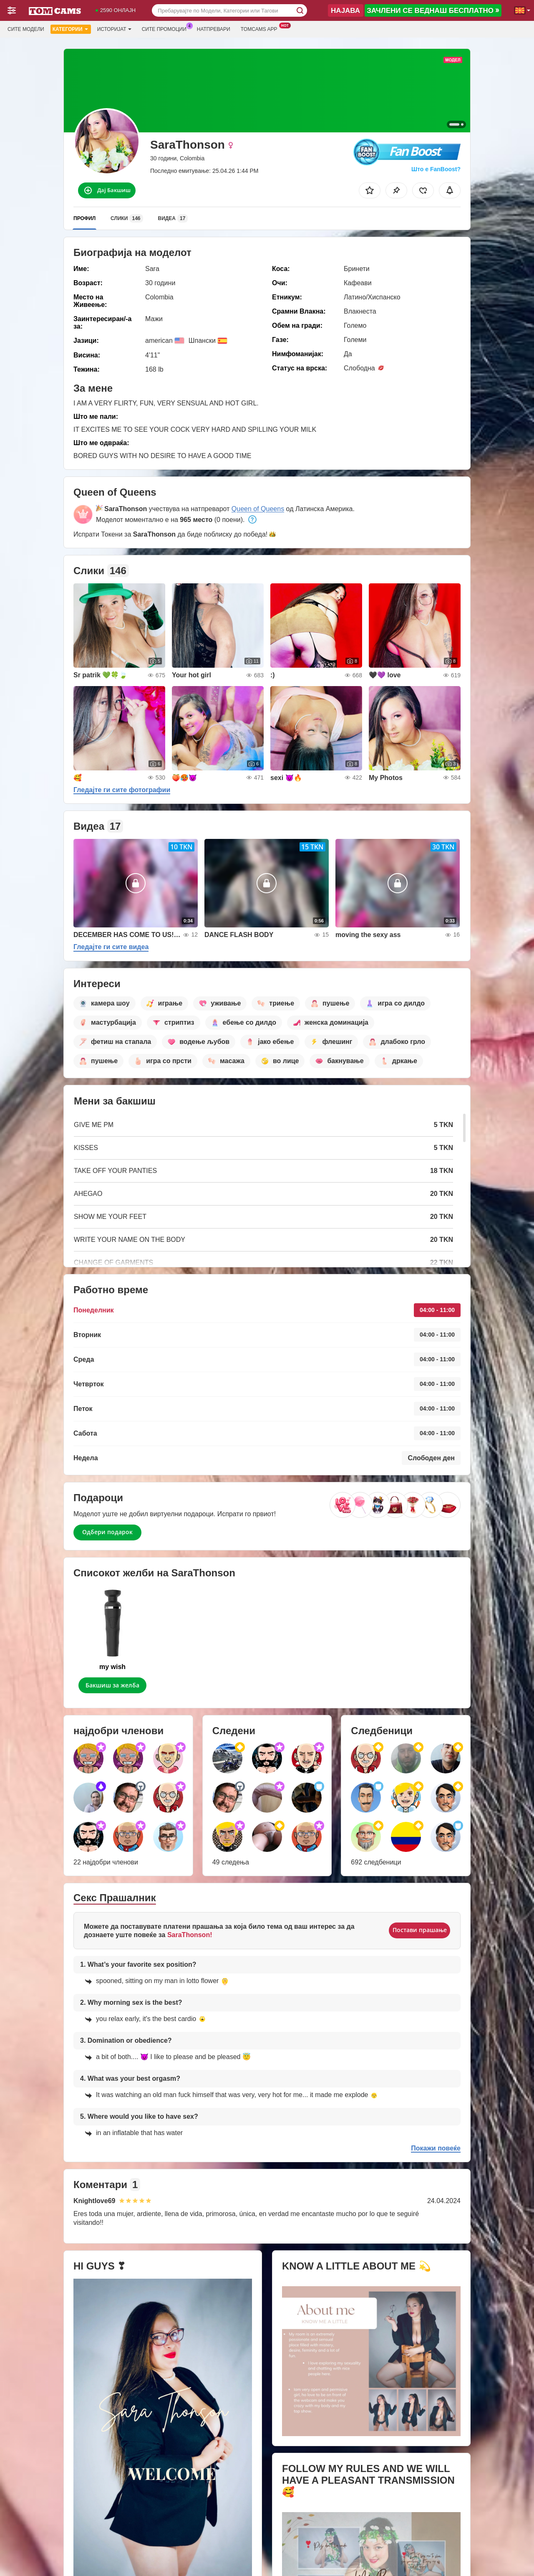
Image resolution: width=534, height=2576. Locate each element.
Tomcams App (261, 28)
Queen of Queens (258, 508)
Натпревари (213, 29)
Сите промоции (166, 28)
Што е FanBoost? (436, 169)
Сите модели (26, 29)
